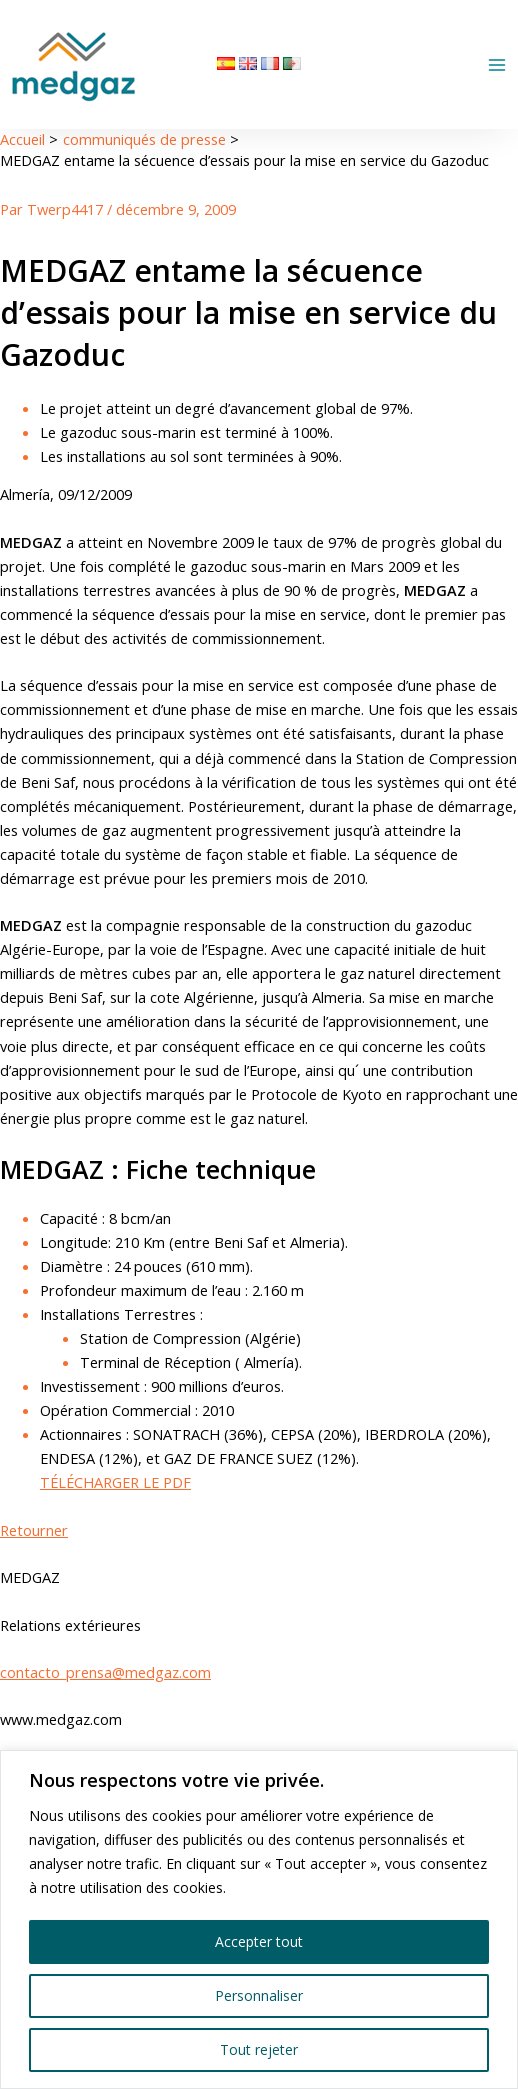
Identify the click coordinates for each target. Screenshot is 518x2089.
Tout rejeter (259, 2049)
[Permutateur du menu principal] (497, 65)
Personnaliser (259, 1995)
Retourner (34, 1530)
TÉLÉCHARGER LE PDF (115, 1482)
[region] (259, 1919)
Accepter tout (259, 1941)
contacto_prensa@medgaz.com (105, 1672)
